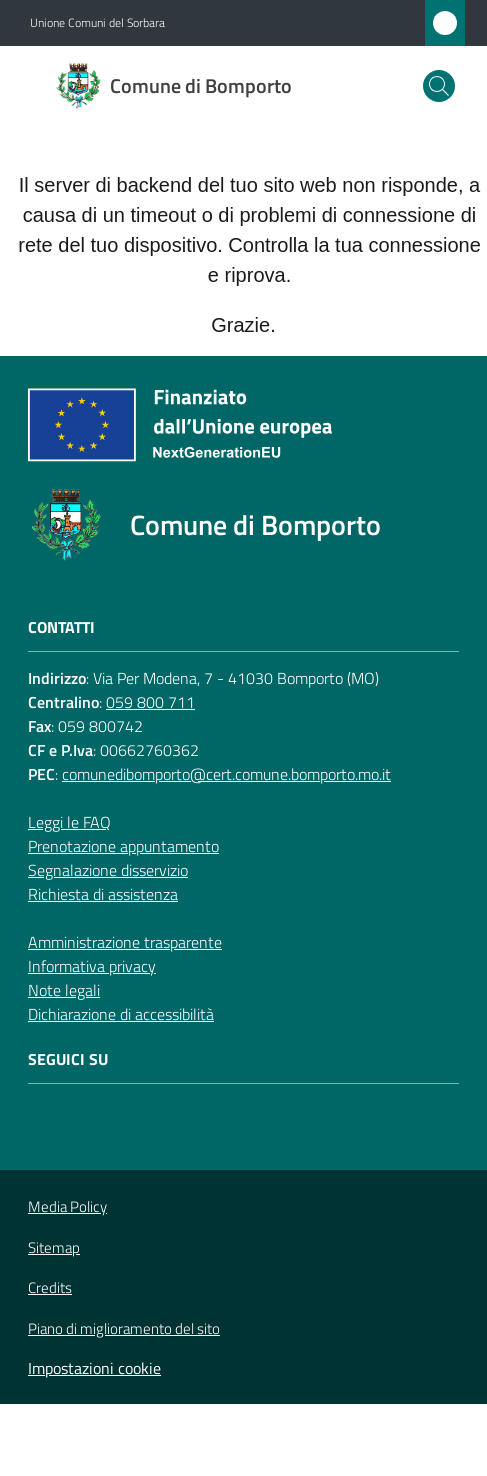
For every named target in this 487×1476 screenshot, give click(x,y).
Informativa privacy (92, 966)
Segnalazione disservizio (108, 870)
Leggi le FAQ (69, 822)
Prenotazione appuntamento (123, 846)
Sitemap (54, 1247)
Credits (50, 1288)
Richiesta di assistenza (103, 894)
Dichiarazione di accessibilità (121, 1014)
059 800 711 (150, 702)
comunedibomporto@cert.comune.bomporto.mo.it (226, 774)
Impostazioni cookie (94, 1368)
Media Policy (67, 1206)
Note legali (64, 990)
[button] (439, 86)
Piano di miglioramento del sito (124, 1328)
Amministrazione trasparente (125, 942)
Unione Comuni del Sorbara (97, 23)
